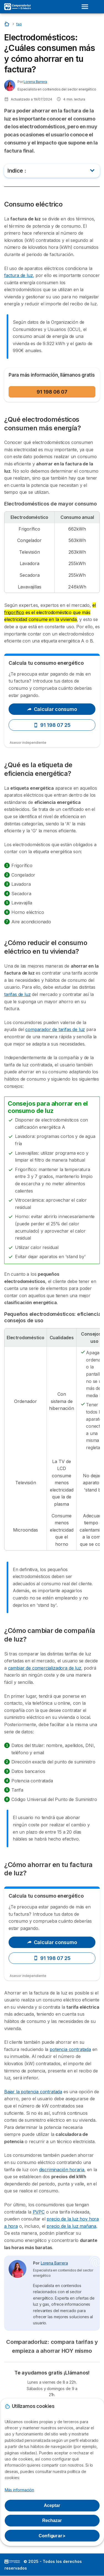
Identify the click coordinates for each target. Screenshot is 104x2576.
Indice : (16, 170)
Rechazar (52, 2520)
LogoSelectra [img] (12, 2561)
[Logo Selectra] (17, 6)
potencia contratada (70, 2049)
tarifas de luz (17, 994)
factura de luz (18, 275)
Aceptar (52, 2505)
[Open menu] (86, 6)
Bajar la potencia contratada (33, 2091)
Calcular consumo (52, 709)
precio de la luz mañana (71, 2226)
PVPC (39, 2212)
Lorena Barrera (35, 82)
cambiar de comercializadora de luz (44, 1668)
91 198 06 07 (52, 392)
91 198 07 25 (52, 725)
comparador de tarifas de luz (55, 1029)
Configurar (52, 2535)
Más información (19, 2489)
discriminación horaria (61, 2169)
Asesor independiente (28, 742)
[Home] (7, 24)
